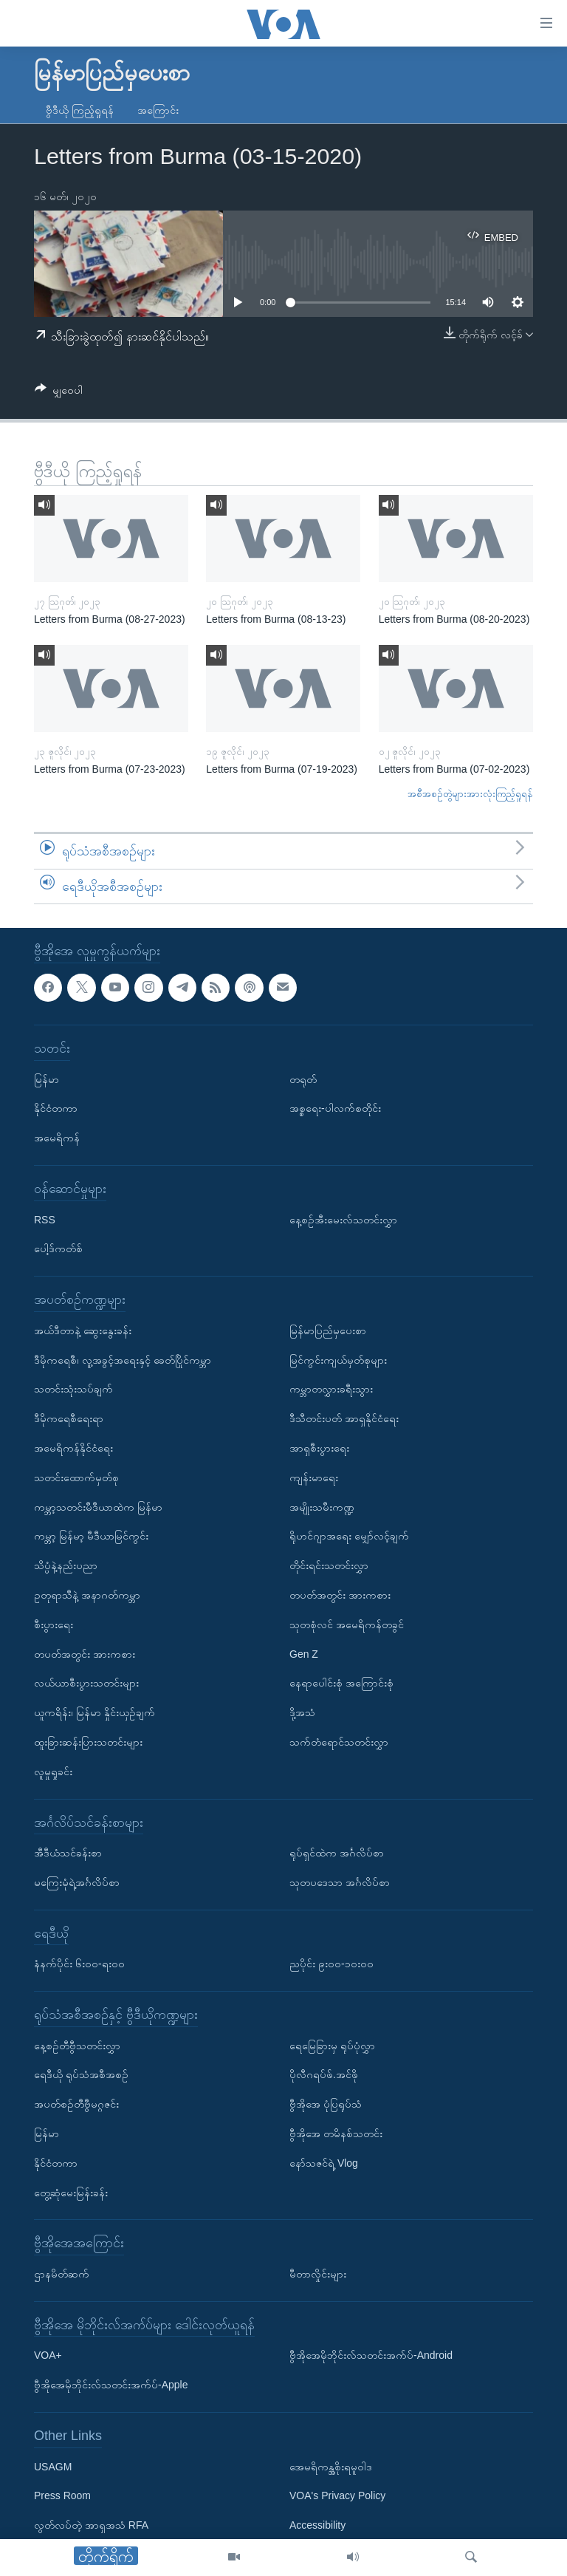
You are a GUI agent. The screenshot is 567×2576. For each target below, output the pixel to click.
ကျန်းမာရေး (313, 1477)
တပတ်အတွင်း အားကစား (84, 1654)
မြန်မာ (46, 1079)
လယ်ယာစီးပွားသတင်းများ (86, 1684)
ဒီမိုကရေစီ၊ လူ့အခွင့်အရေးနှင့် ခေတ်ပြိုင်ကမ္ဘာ (122, 1360)
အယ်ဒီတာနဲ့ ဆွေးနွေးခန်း (82, 1330)
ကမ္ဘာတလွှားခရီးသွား (331, 1389)
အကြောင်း (158, 110)
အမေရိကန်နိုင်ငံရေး (73, 1448)
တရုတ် (303, 1079)
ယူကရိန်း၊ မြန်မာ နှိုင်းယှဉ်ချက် (94, 1712)
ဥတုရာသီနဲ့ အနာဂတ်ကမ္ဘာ (87, 1595)
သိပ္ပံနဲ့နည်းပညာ (65, 1565)
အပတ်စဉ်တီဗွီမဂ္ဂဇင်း (76, 2105)
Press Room (62, 2496)
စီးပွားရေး (53, 1624)
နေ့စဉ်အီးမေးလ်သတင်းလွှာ (343, 1220)
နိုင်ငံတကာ (56, 1109)
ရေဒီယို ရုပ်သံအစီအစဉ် (81, 2075)
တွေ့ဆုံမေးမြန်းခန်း (71, 2193)
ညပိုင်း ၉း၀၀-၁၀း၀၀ (331, 1964)
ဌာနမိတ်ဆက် (61, 2274)
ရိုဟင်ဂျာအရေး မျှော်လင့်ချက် (349, 1536)
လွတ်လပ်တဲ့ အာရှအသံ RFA (91, 2525)
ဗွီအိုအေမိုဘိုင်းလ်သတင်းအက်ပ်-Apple (111, 2385)
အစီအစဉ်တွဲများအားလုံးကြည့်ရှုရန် (470, 793)
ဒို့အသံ (302, 1712)
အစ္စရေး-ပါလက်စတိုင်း (335, 1109)
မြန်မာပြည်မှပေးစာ (327, 1330)
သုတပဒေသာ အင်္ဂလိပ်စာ (339, 1882)
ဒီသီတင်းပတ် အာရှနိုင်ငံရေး (344, 1418)
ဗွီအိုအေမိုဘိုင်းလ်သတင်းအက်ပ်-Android (371, 2356)
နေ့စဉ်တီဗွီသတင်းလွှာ (77, 2045)
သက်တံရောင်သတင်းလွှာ (338, 1742)
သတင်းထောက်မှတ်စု (76, 1477)
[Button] (59, 392)
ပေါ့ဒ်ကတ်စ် (58, 1249)
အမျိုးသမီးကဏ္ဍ (321, 1507)
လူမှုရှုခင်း (53, 1771)
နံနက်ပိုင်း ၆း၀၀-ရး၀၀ (79, 1964)
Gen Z (303, 1654)
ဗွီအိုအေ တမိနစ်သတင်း (335, 2133)
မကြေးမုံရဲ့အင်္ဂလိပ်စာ (77, 1882)
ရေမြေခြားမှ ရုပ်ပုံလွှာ (332, 2045)
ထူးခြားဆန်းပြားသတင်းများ (88, 1742)
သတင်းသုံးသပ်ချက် (73, 1389)
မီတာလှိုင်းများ (317, 2274)
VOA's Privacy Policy (337, 2496)
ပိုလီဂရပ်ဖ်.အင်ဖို (323, 2075)
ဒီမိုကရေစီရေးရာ (68, 1418)
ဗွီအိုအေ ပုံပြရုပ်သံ (325, 2105)
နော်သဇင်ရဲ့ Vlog (323, 2163)
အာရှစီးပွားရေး (319, 1448)
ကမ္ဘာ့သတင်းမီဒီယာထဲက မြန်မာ (98, 1507)
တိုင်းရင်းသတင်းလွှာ (328, 1565)
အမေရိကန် (57, 1138)
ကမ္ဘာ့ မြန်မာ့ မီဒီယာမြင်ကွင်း (91, 1536)
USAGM (53, 2467)
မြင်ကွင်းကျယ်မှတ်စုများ (338, 1360)
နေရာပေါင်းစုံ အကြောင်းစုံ (341, 1684)
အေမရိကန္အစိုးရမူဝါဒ (330, 2467)
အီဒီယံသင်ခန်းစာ (68, 1853)
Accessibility (317, 2525)
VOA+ (48, 2356)
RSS (44, 1220)
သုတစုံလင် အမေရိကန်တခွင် (346, 1624)
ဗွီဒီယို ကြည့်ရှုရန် (80, 110)
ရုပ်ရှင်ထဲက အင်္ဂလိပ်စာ (336, 1853)
